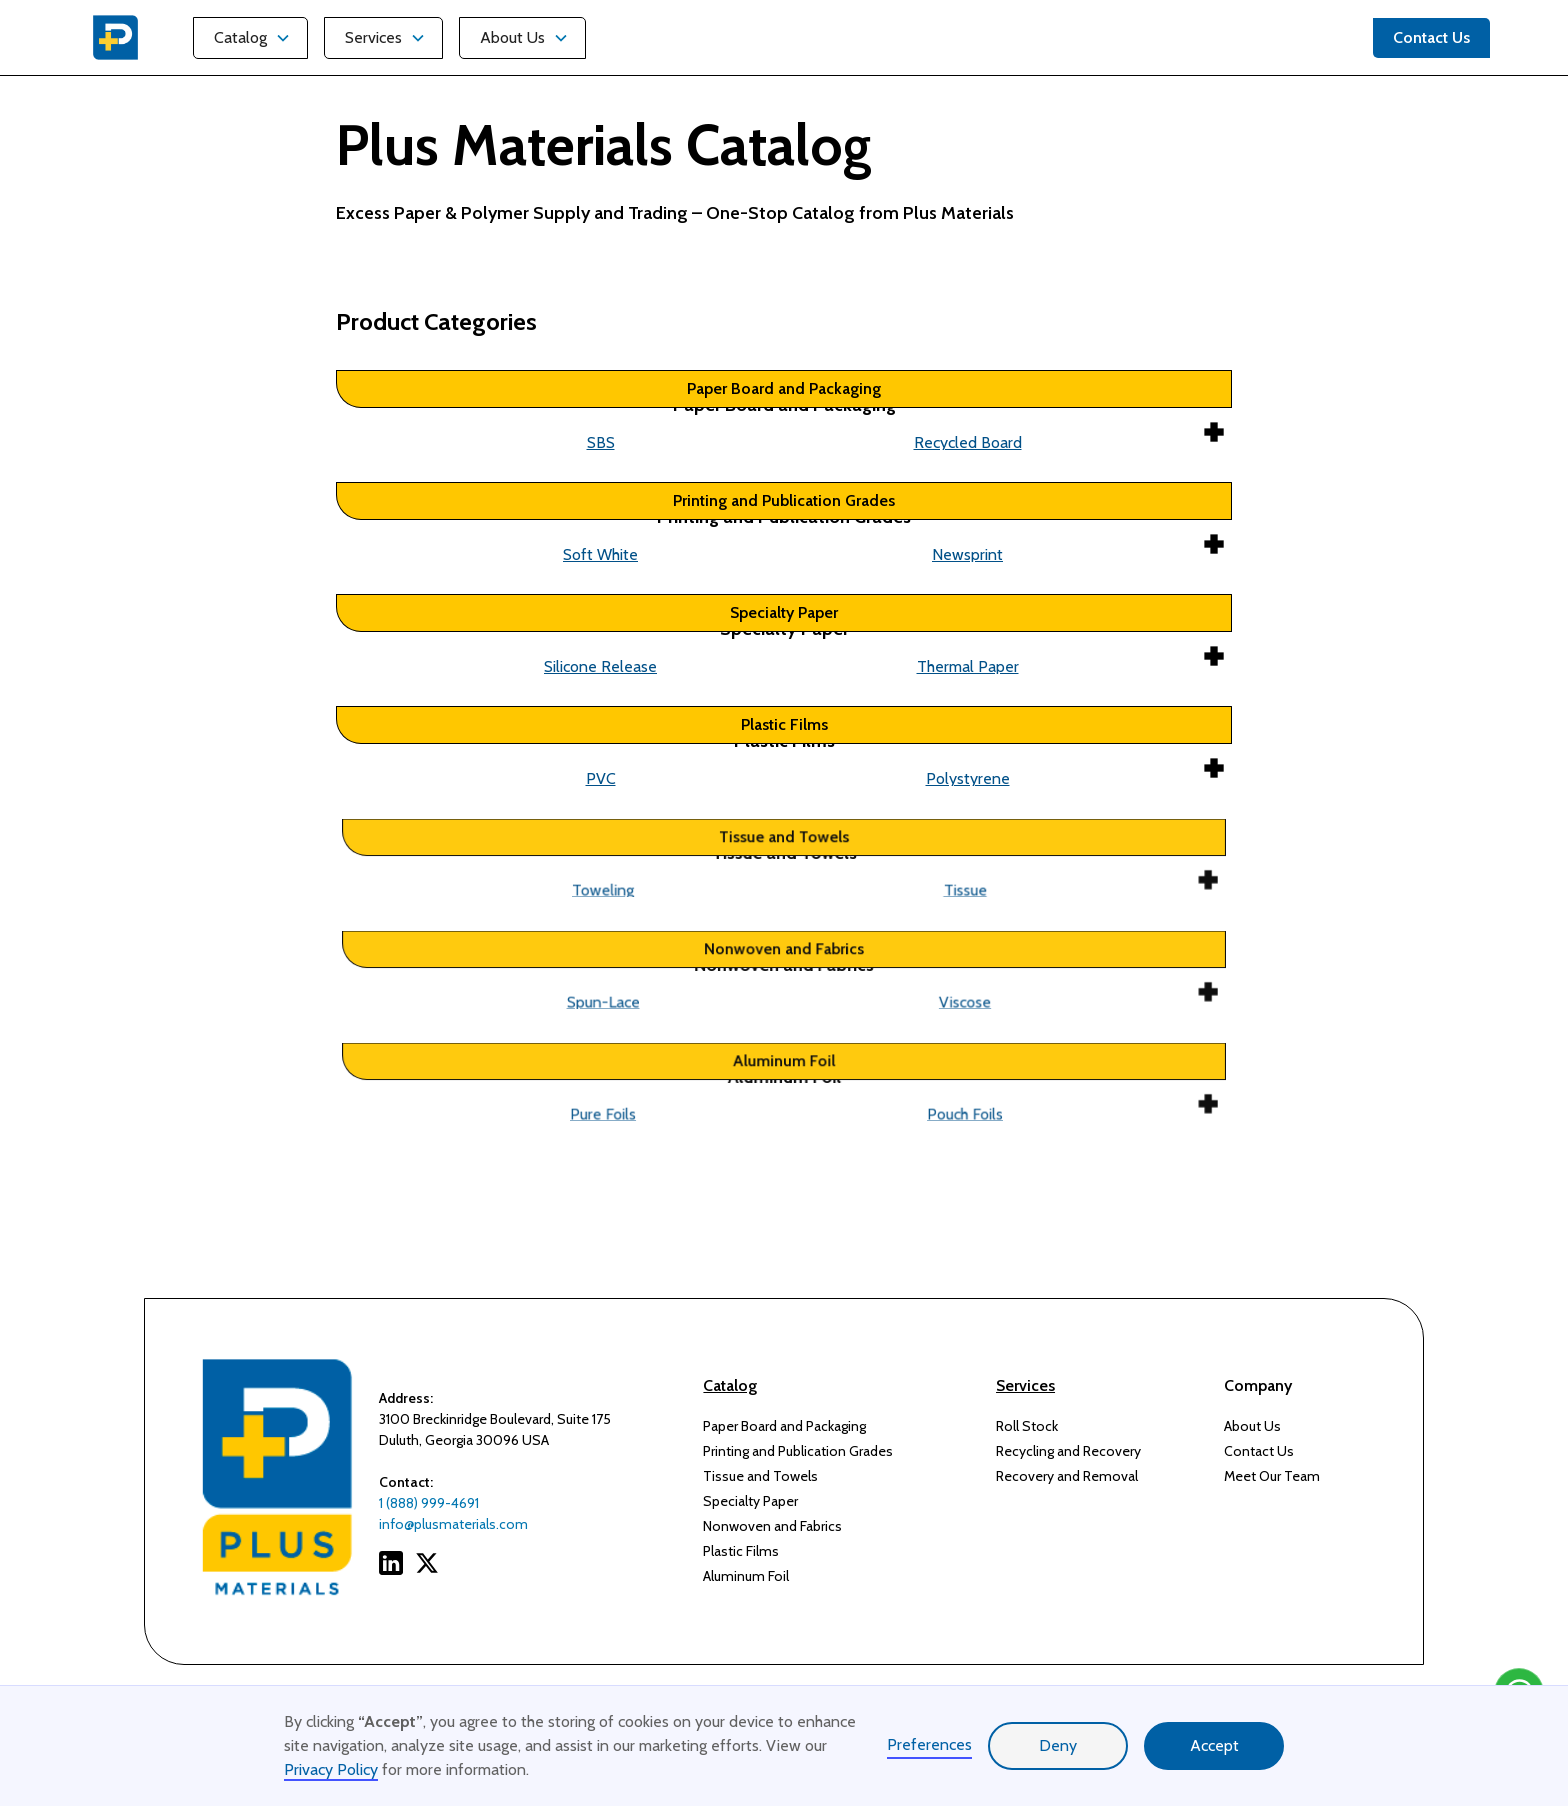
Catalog (240, 37)
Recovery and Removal (1067, 1476)
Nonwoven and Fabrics (772, 1526)
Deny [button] (1058, 1745)
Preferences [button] (929, 1744)
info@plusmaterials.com (453, 1524)
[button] (250, 38)
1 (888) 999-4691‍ (429, 1503)
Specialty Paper (750, 1501)
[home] (115, 37)
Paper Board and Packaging (784, 1426)
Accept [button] (1214, 1745)
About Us (512, 37)
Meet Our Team (1272, 1476)
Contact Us (1259, 1451)
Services (373, 37)
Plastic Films (741, 1551)
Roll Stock (1027, 1426)
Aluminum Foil (746, 1576)
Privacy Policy (331, 1769)
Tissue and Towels (760, 1476)
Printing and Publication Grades (798, 1451)
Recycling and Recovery (1068, 1451)
